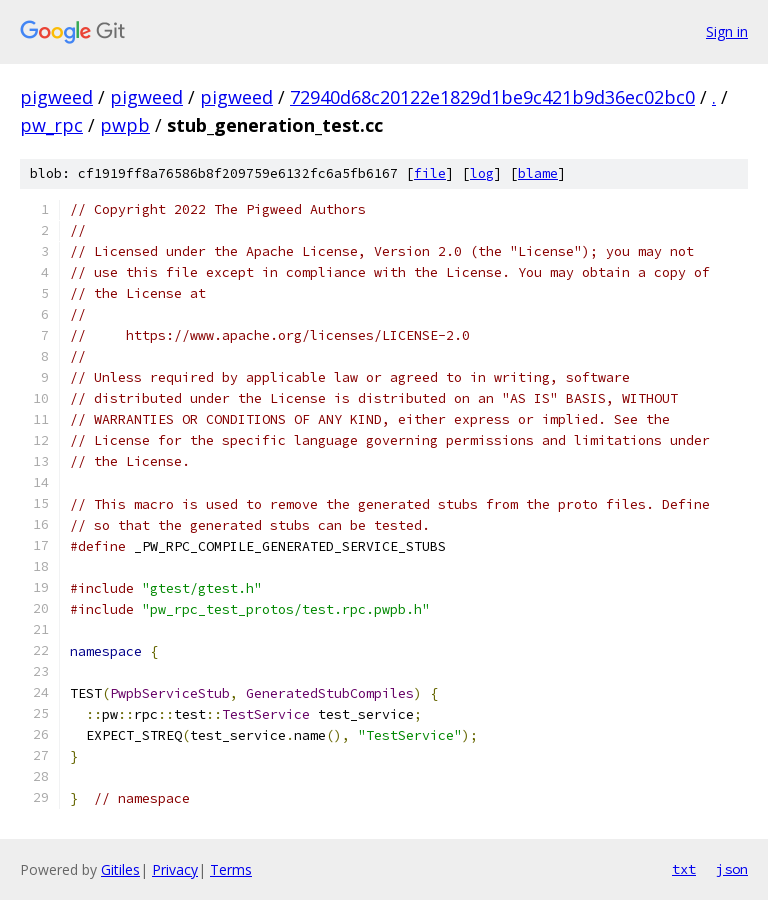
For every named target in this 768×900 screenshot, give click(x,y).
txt (684, 869)
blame (538, 173)
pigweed (56, 97)
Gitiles (120, 869)
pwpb (125, 125)
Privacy (175, 869)
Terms (231, 869)
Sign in (727, 31)
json (732, 869)
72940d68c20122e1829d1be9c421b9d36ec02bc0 (492, 97)
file (430, 173)
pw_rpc (51, 125)
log (482, 173)
